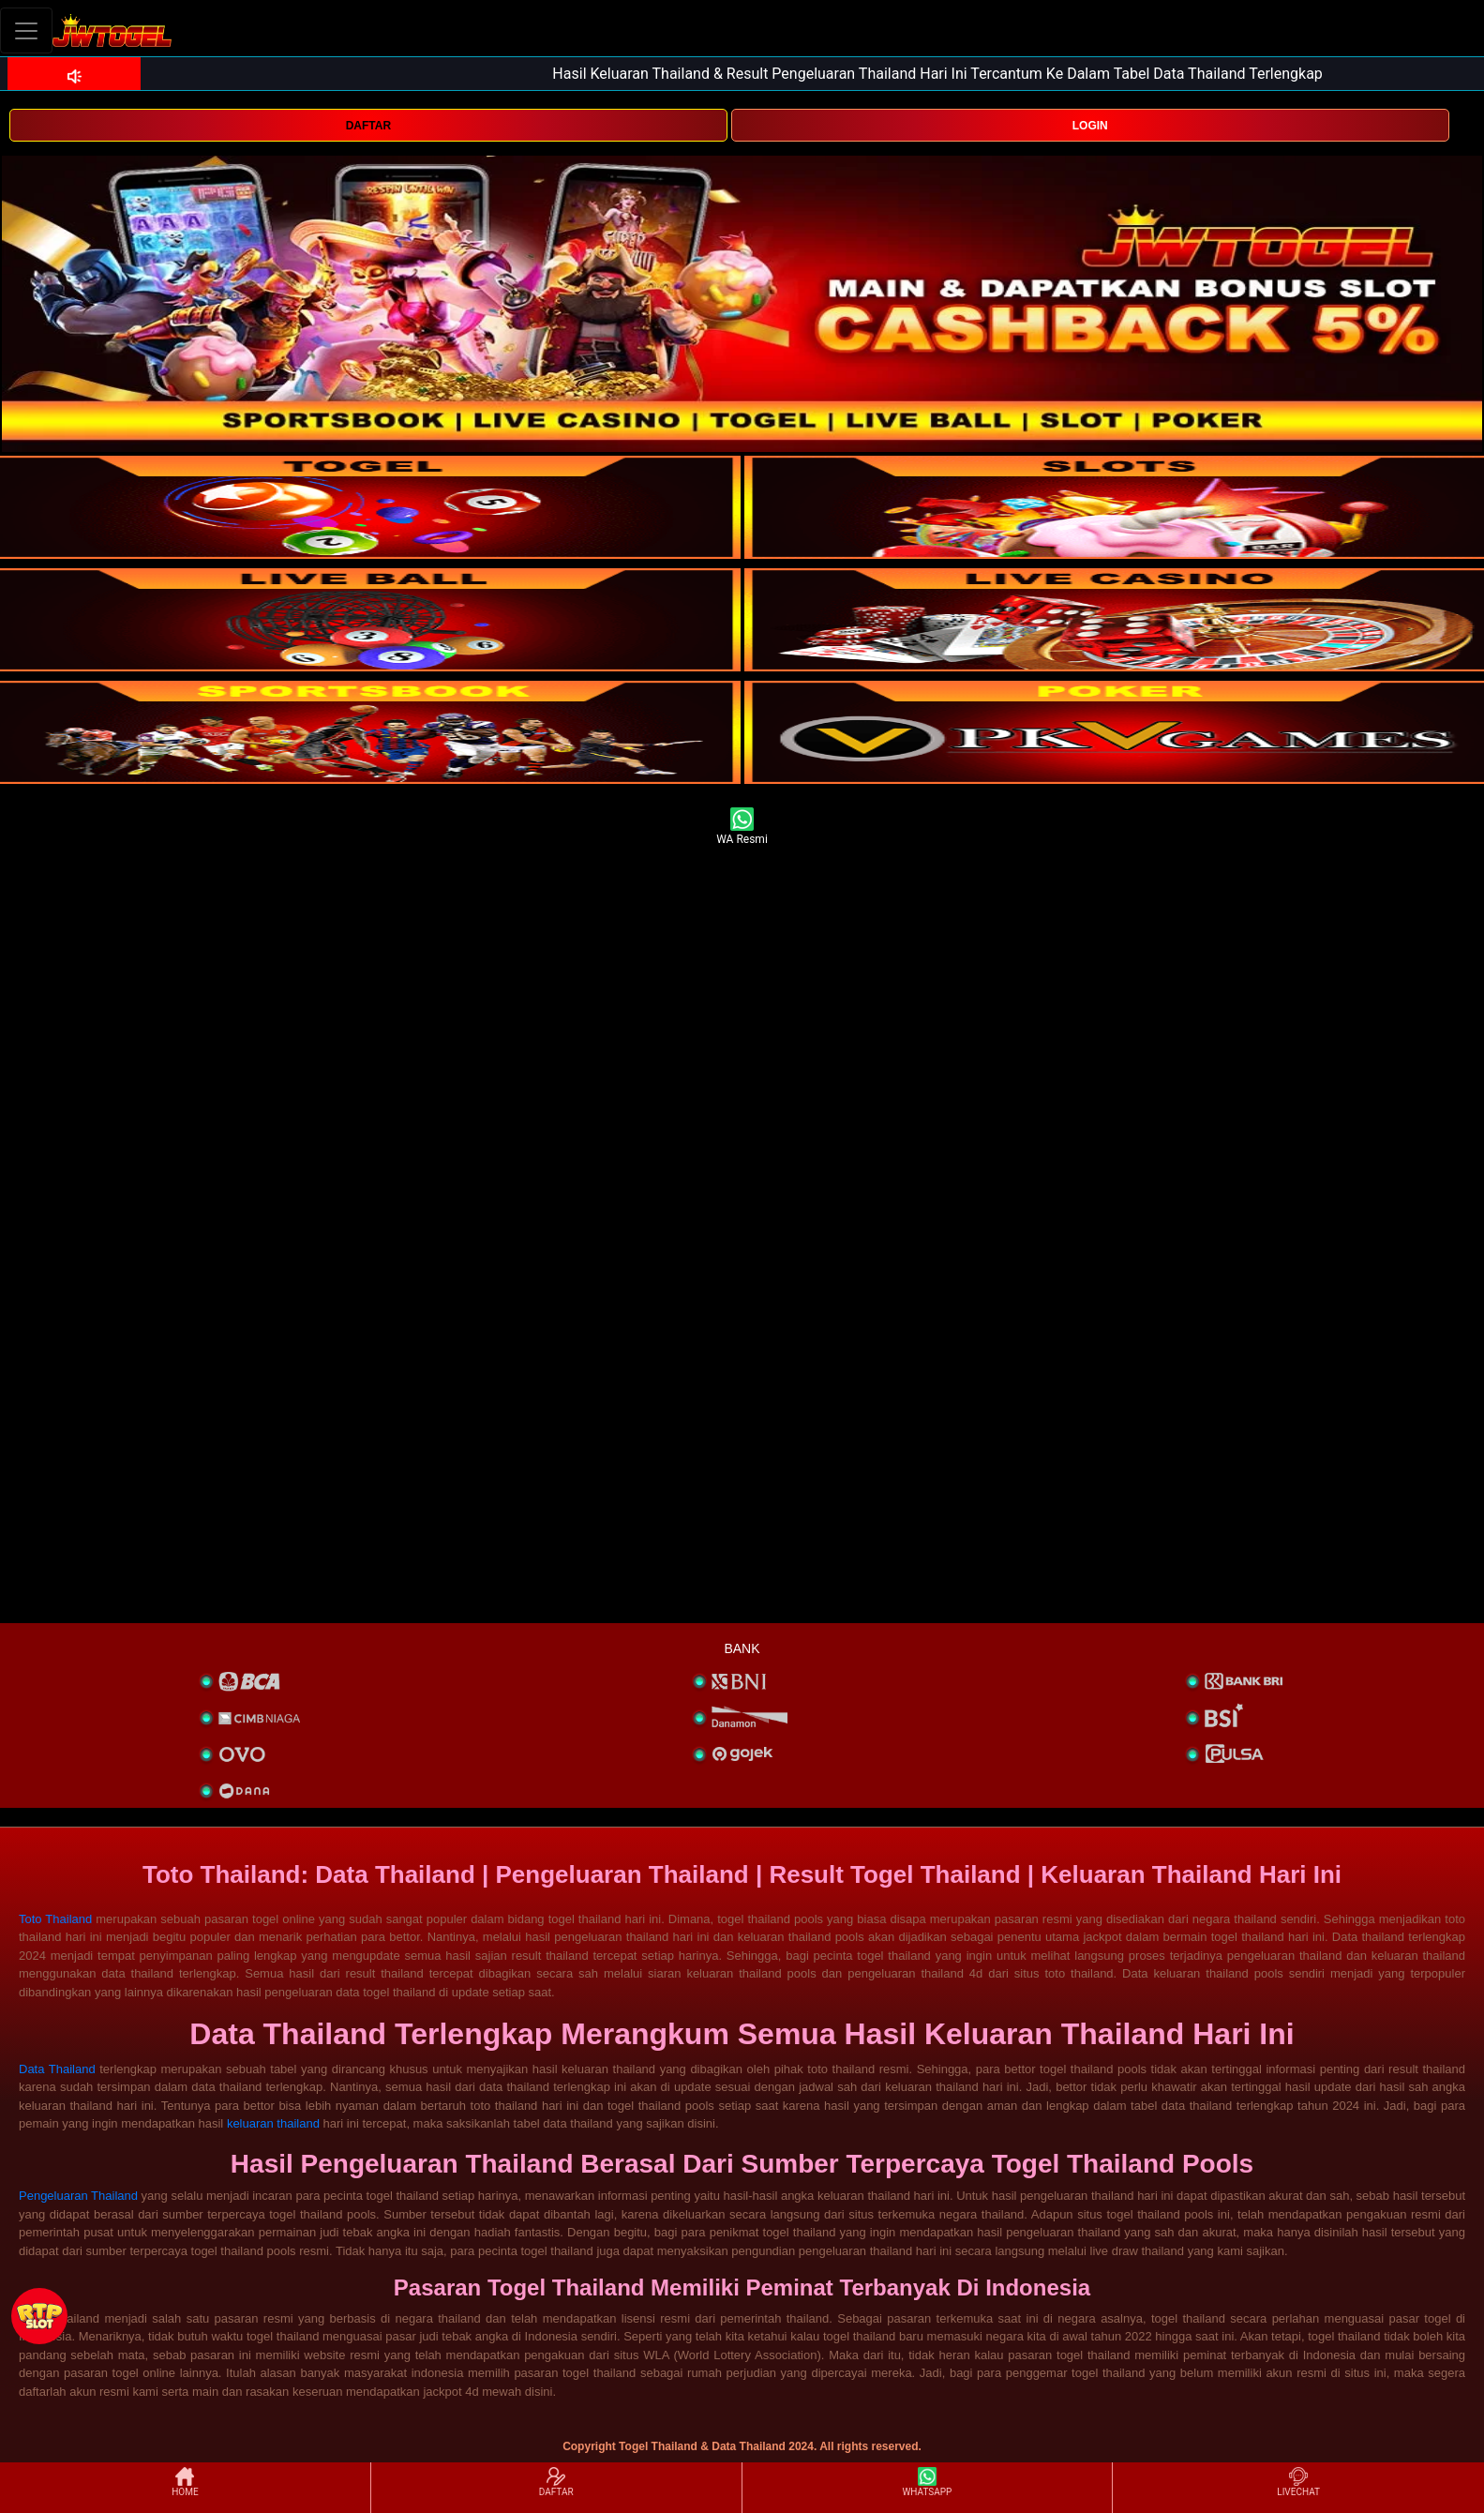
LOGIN (1090, 125)
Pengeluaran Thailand (78, 2196)
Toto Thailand (55, 1919)
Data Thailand (57, 2069)
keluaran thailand (273, 2123)
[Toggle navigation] (26, 30)
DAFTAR (368, 125)
